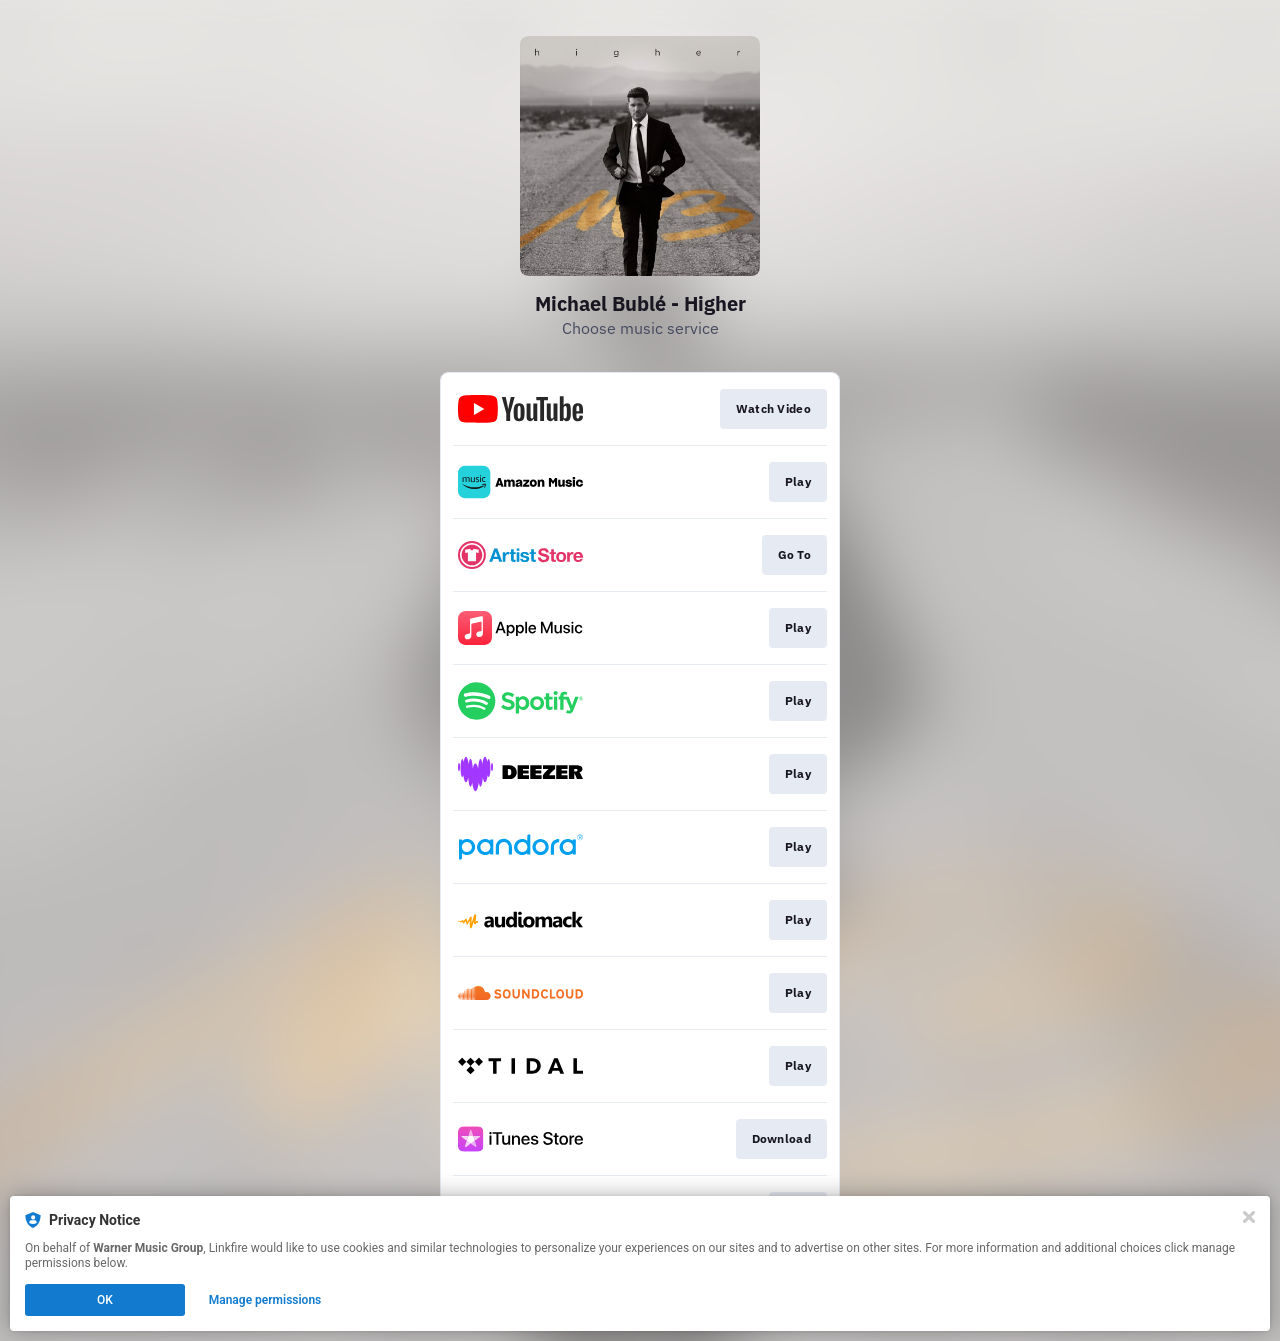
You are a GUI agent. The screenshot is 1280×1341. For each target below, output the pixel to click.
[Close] (1249, 1217)
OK (105, 1300)
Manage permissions (265, 1300)
